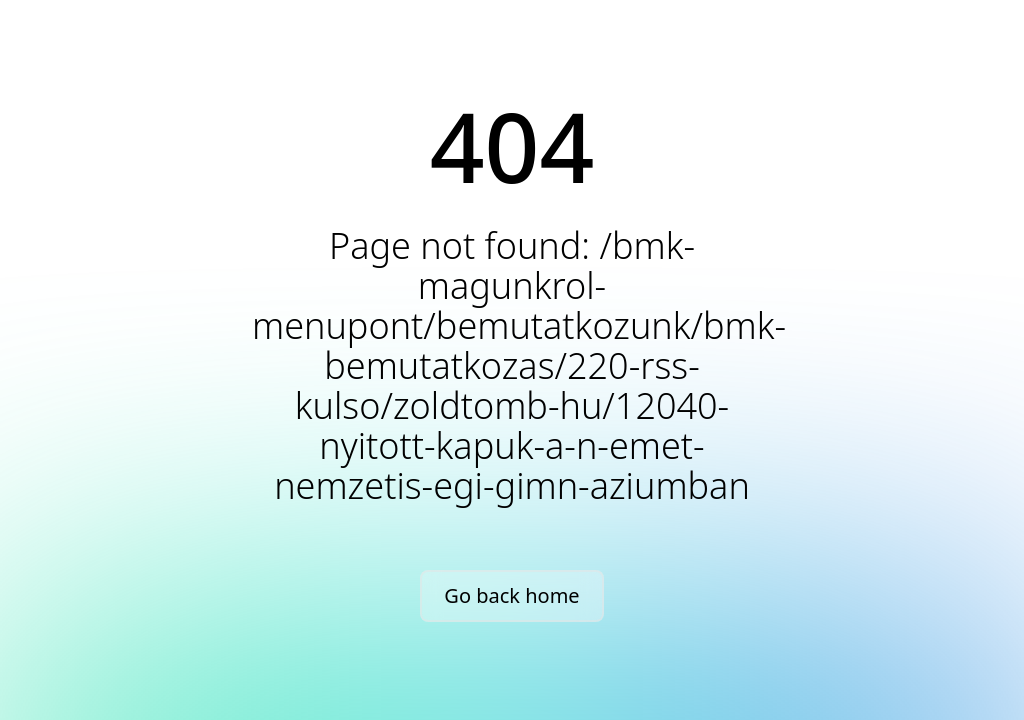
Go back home (511, 595)
